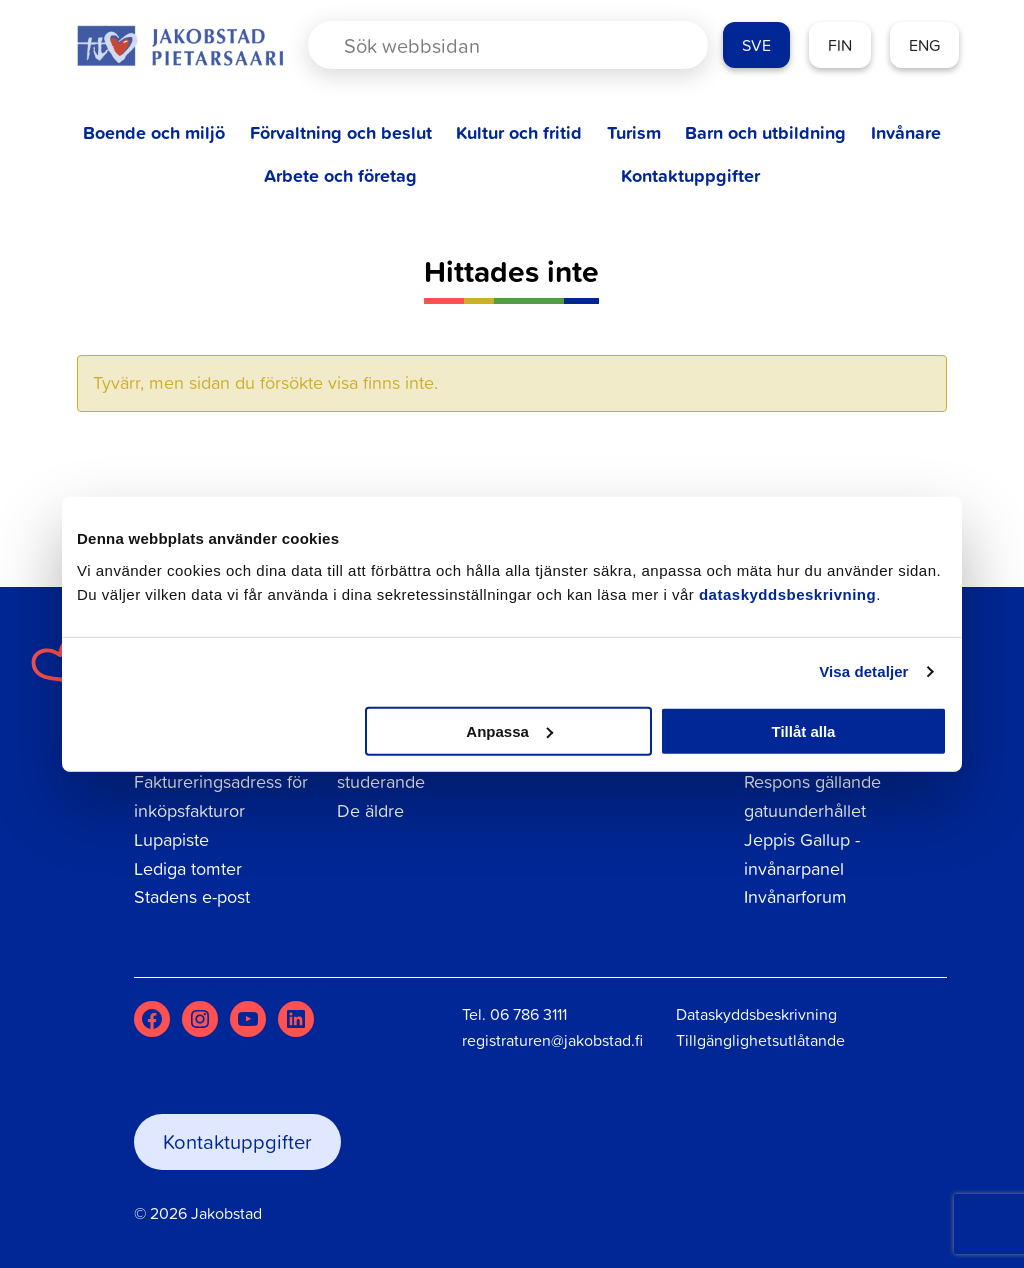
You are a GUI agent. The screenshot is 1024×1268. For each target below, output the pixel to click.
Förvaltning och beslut (341, 132)
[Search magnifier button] (658, 45)
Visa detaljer (863, 671)
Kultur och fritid (519, 132)
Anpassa (509, 730)
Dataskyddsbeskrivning (756, 1014)
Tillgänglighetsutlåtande (760, 1040)
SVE (756, 45)
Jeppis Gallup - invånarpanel (802, 854)
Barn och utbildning (765, 132)
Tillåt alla (803, 730)
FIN (840, 45)
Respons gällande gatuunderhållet (812, 796)
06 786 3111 (528, 1014)
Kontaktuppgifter (690, 175)
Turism (634, 132)
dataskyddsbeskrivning (787, 593)
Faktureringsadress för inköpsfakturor (221, 796)
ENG (924, 45)
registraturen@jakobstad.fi (552, 1040)
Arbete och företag (340, 175)
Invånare (906, 132)
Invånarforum (795, 896)
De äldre (370, 810)
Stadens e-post (192, 896)
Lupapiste (171, 839)
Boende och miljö (154, 132)
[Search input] (491, 45)
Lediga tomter (188, 868)
